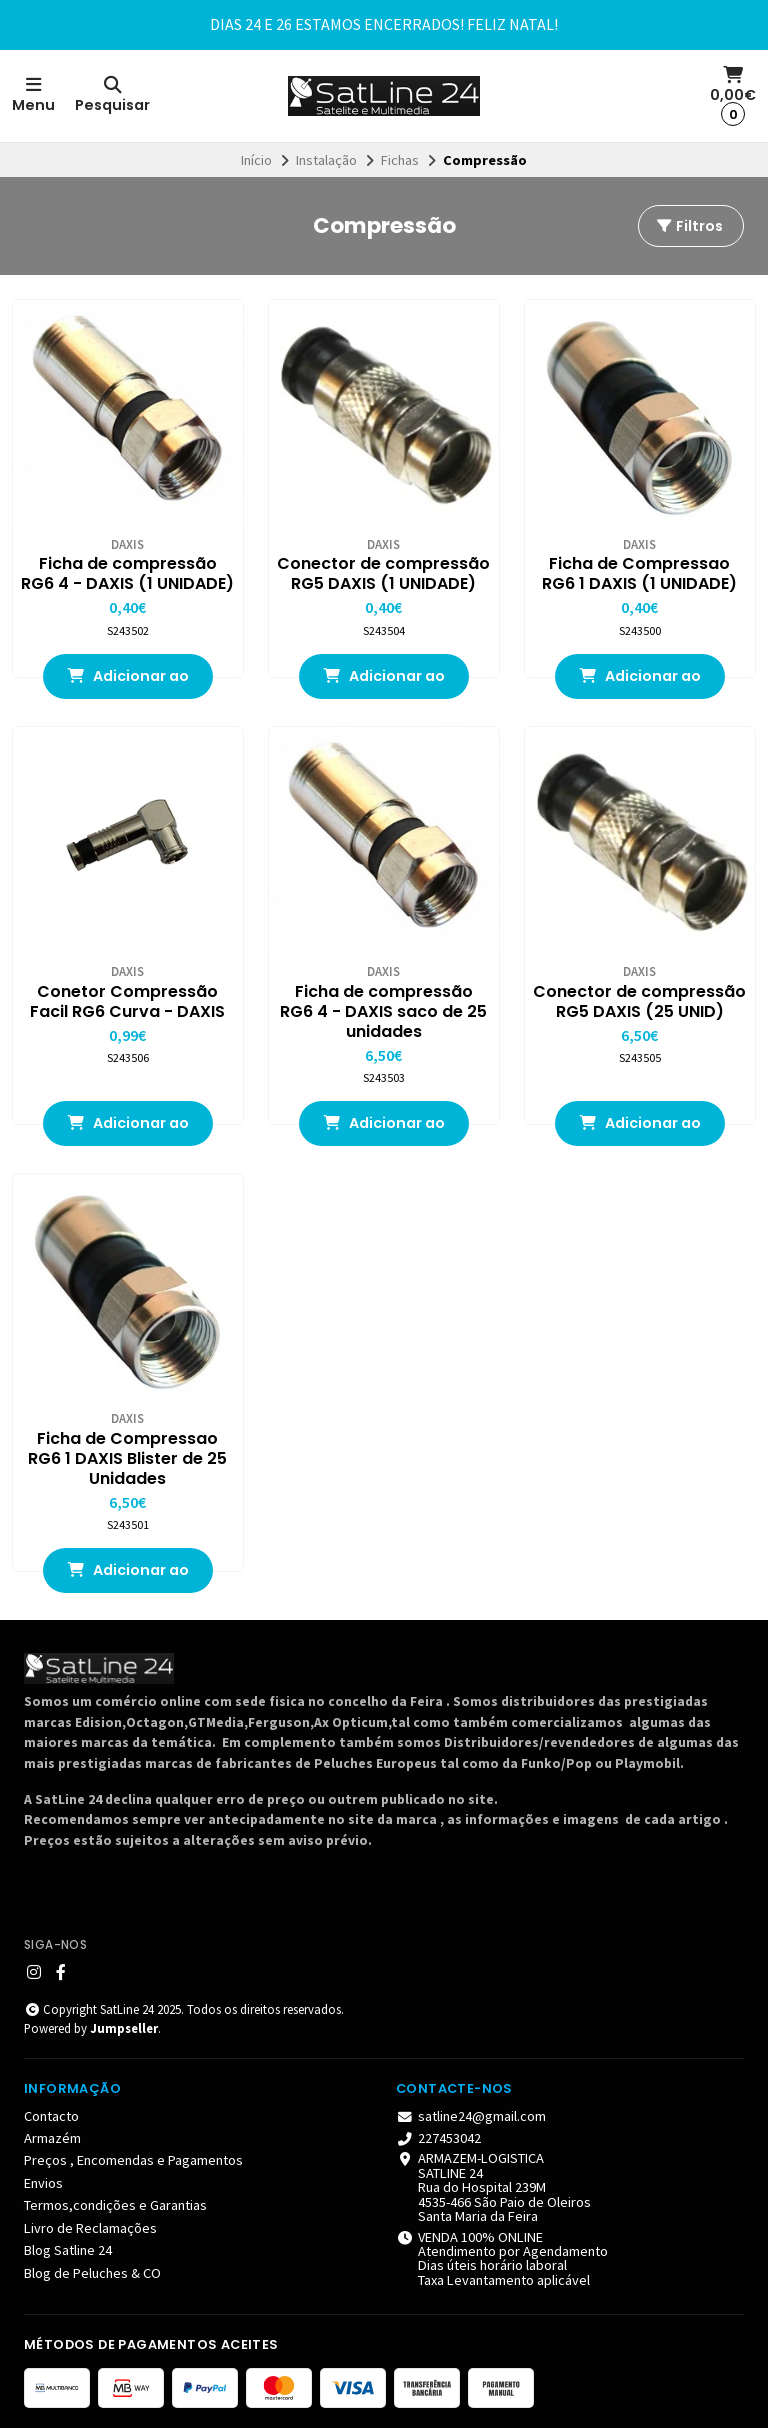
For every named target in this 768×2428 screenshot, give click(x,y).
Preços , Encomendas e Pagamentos (133, 2160)
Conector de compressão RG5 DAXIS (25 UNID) (639, 1002)
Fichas (400, 160)
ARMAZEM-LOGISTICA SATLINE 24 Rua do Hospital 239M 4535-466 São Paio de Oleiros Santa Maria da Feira (493, 2187)
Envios (43, 2183)
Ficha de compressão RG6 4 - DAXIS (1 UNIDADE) (127, 574)
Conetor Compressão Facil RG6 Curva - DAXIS (127, 1002)
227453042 (438, 2138)
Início (256, 160)
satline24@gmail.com (471, 2116)
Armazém (52, 2138)
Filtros (689, 226)
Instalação (326, 160)
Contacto (51, 2116)
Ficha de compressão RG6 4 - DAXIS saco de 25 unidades (383, 1012)
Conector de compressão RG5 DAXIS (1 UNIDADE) (383, 574)
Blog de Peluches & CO (92, 2273)
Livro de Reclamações (90, 2228)
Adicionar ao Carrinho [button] (128, 682)
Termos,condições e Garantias (115, 2205)
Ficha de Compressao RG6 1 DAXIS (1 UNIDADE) (639, 574)
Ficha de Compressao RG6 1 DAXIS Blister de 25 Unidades (127, 1459)
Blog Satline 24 (68, 2250)
